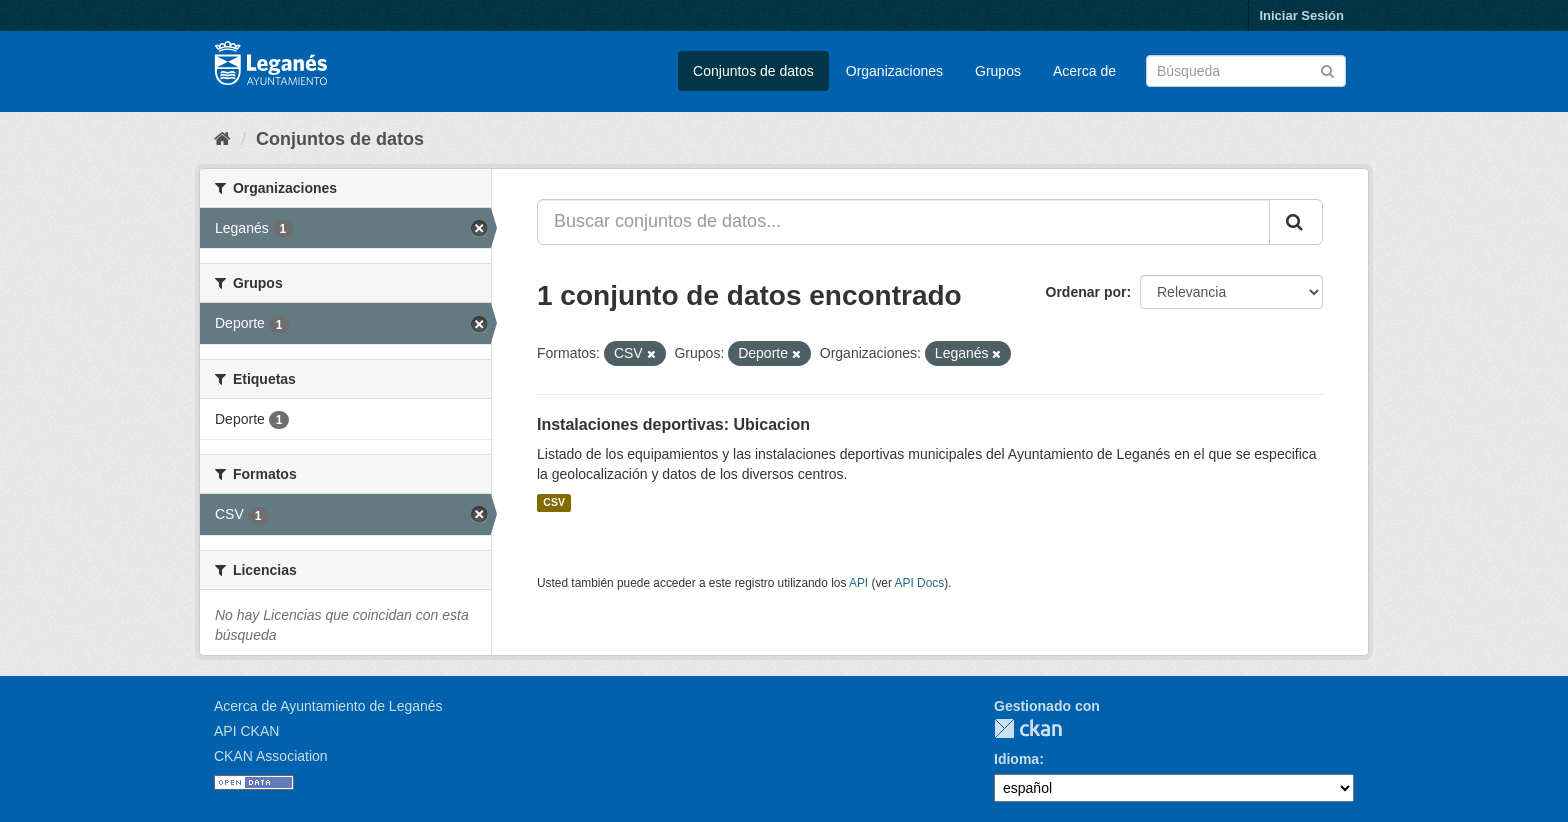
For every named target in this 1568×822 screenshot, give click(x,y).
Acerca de (1084, 71)
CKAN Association (271, 756)
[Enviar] (1327, 69)
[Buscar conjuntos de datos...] (903, 222)
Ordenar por (1086, 292)
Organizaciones (894, 71)
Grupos (998, 71)
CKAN (1028, 728)
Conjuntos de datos (753, 71)
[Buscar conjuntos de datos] (1246, 71)
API (858, 583)
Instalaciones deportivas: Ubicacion (673, 424)
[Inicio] (222, 139)
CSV (554, 503)
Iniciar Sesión (1301, 15)
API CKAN (246, 731)
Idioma (1016, 759)
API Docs (920, 583)
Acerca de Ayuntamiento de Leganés (328, 706)
